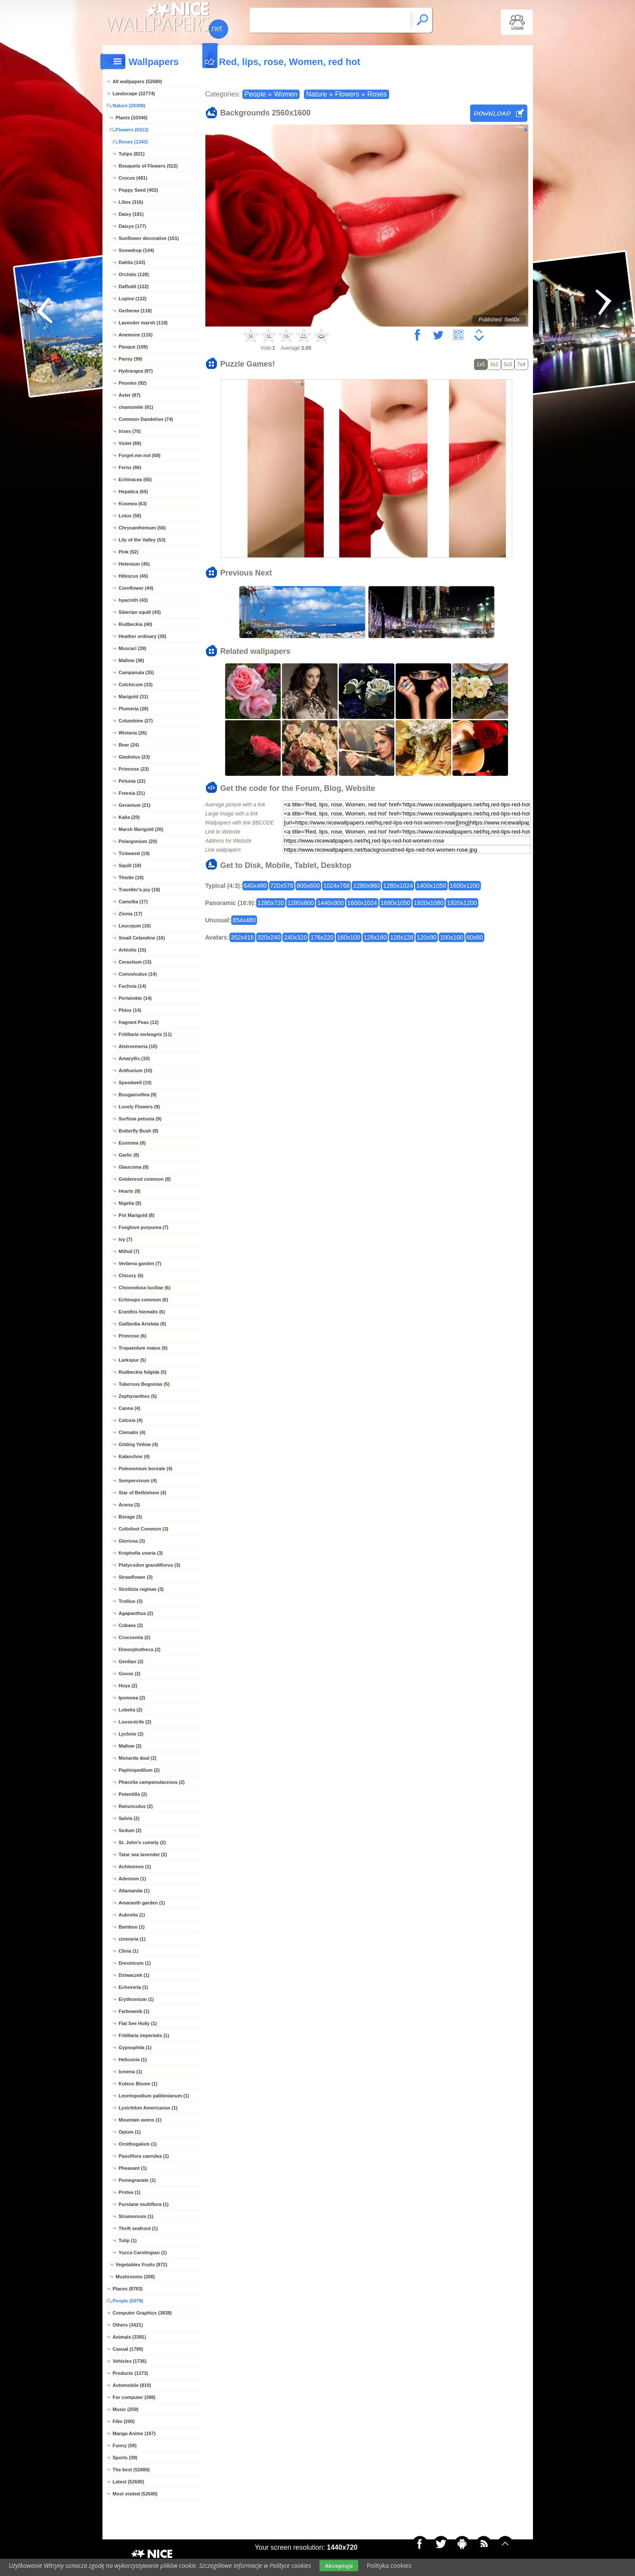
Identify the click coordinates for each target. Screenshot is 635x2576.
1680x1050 (395, 902)
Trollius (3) (131, 1601)
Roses (377, 94)
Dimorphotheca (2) (140, 1649)
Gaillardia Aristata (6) (142, 1323)
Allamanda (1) (134, 1890)
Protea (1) (130, 2192)
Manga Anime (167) (134, 2433)
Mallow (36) (131, 660)
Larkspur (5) (132, 1360)
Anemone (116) (136, 334)
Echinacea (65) (135, 479)
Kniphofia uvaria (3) (141, 1553)
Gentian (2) (131, 1661)
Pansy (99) (130, 358)
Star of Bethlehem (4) (143, 1492)
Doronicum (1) (135, 1963)
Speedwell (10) (135, 1082)
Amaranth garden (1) (142, 1902)
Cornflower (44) (136, 588)
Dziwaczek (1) (134, 1975)
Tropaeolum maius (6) (143, 1347)
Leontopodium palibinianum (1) (154, 2095)
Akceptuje (339, 2566)
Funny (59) (125, 2445)
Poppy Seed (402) (138, 190)
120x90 (427, 937)
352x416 (242, 937)
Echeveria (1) (133, 1987)
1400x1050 (431, 885)
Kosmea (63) (133, 503)
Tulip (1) (128, 2240)
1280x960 (366, 885)
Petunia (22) (132, 781)
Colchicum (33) (136, 684)
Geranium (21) (135, 805)
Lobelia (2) (130, 1709)
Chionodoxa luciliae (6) (144, 1287)
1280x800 (301, 902)
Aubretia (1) (132, 1914)
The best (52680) (131, 2469)
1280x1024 (398, 885)
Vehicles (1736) (130, 2361)
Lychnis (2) (131, 1733)
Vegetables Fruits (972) (141, 2264)
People (255, 94)
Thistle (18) (131, 877)
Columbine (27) (136, 720)
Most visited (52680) (135, 2493)
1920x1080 (428, 902)
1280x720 (270, 902)
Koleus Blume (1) (138, 2083)
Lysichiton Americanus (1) (148, 2107)
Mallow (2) (130, 1745)
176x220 (322, 937)
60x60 (475, 937)
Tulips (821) (132, 153)
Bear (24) (129, 744)
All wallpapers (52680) (137, 81)
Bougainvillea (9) (138, 1094)
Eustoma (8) (132, 1142)
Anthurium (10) (135, 1070)
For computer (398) (134, 2397)
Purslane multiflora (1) (144, 2204)
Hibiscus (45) (133, 576)
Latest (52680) (128, 2481)
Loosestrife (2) (135, 1721)
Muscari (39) (132, 648)
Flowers (347, 94)
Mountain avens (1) (140, 2119)
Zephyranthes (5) (138, 1396)
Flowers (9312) (132, 129)
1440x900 (330, 902)
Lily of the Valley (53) (142, 539)
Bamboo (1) (132, 1926)
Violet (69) (130, 443)
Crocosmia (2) (134, 1637)
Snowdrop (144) (137, 250)
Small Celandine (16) (142, 937)
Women (286, 94)
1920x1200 (462, 902)
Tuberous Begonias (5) (144, 1384)
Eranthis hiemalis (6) (142, 1311)
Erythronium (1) (136, 1999)
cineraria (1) (132, 1938)
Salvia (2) (129, 1818)
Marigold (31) (133, 696)
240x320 (295, 937)
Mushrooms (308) (135, 2276)
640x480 (255, 885)
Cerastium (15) (135, 961)
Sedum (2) (130, 1830)
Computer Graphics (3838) (142, 2312)
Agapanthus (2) (136, 1613)
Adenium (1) (132, 1878)
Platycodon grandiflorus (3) (149, 1565)
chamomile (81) (136, 407)
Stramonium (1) (136, 2216)
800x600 (308, 885)
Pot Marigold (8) (137, 1215)
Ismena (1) (130, 2071)
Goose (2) (130, 1673)
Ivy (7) (126, 1239)
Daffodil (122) (134, 286)
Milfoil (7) (129, 1251)
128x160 (375, 937)
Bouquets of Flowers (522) (148, 165)
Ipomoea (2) (132, 1697)
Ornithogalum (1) (138, 2144)
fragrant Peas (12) (139, 1022)
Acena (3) (129, 1504)
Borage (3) (130, 1516)
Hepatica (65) (133, 491)
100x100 (451, 937)
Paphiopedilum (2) (139, 1770)
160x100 (348, 937)
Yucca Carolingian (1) (143, 2252)
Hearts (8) (130, 1191)
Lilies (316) (131, 202)
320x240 (269, 937)
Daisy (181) (131, 214)
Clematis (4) (132, 1432)
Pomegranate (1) (137, 2180)
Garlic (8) (129, 1154)
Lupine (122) (133, 298)
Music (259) (126, 2409)
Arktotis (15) (132, 949)
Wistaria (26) (133, 732)
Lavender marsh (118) (143, 322)
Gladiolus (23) (134, 756)
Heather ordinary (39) (143, 636)
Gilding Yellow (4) (138, 1444)
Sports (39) (125, 2457)
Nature (316, 94)
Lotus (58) (130, 515)
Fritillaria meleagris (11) (145, 1034)
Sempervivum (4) (138, 1480)
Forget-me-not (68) (140, 455)
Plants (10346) (132, 117)
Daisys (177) (132, 226)
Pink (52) (129, 551)
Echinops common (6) (143, 1299)
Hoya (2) (128, 1685)
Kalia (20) (129, 817)
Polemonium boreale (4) (146, 1468)
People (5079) (128, 2300)
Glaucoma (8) (134, 1167)
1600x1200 (465, 885)
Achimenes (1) (135, 1866)
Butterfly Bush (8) (138, 1130)
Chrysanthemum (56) (142, 527)
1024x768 (336, 885)
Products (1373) (131, 2373)
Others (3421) (128, 2324)
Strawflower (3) (136, 1577)
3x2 (494, 364)
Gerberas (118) (135, 310)
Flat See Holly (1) (138, 2023)
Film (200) (124, 2421)
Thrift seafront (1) (138, 2228)
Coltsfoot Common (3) (143, 1528)
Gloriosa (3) (132, 1540)
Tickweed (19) (134, 853)
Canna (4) (129, 1408)
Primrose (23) (134, 769)
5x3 (508, 364)
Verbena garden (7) (140, 1263)
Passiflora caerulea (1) (144, 2156)
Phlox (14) (130, 1010)
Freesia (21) (132, 793)
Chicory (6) (131, 1275)
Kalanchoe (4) (134, 1456)
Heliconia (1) (133, 2059)
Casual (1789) (128, 2349)
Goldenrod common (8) (145, 1179)
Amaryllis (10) (134, 1058)
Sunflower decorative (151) (149, 238)
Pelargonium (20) (138, 841)
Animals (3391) (129, 2337)
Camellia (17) (133, 901)
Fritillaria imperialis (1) (144, 2035)
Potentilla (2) (133, 1794)
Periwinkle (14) (135, 998)
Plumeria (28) (134, 708)
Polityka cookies (389, 2565)
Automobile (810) (132, 2385)
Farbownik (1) (134, 2011)
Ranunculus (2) (136, 1806)
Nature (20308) (129, 105)
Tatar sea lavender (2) (143, 1854)
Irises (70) (130, 431)
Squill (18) (130, 865)
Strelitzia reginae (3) (141, 1589)
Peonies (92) (133, 383)
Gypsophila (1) (135, 2047)
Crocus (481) (133, 177)
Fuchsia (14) (132, 986)
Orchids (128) (134, 274)
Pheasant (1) (133, 2168)
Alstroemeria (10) (138, 1046)
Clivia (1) (129, 1951)
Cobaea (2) (131, 1625)
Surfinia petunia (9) (140, 1118)
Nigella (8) (130, 1203)
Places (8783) (128, 2288)
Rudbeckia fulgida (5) (143, 1372)
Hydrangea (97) (136, 370)
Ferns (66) (130, 467)
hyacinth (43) (133, 600)
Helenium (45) (134, 563)
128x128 (401, 937)
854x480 (244, 920)
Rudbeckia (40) (135, 624)
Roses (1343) (133, 141)
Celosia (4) (131, 1420)
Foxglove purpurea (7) (144, 1227)
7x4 (521, 364)
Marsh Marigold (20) (141, 829)
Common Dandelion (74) (146, 419)
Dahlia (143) (132, 262)
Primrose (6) (132, 1335)
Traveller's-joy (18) (139, 889)
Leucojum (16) (135, 925)
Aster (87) (130, 395)
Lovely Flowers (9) (139, 1106)
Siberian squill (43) (140, 612)
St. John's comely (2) (142, 1842)
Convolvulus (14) (138, 974)
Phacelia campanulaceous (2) (152, 1782)
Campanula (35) (136, 672)
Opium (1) (130, 2131)
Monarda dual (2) (138, 1758)
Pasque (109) (133, 346)
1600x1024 (362, 902)
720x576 (282, 885)
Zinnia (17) (130, 913)
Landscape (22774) (134, 93)
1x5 (481, 364)
